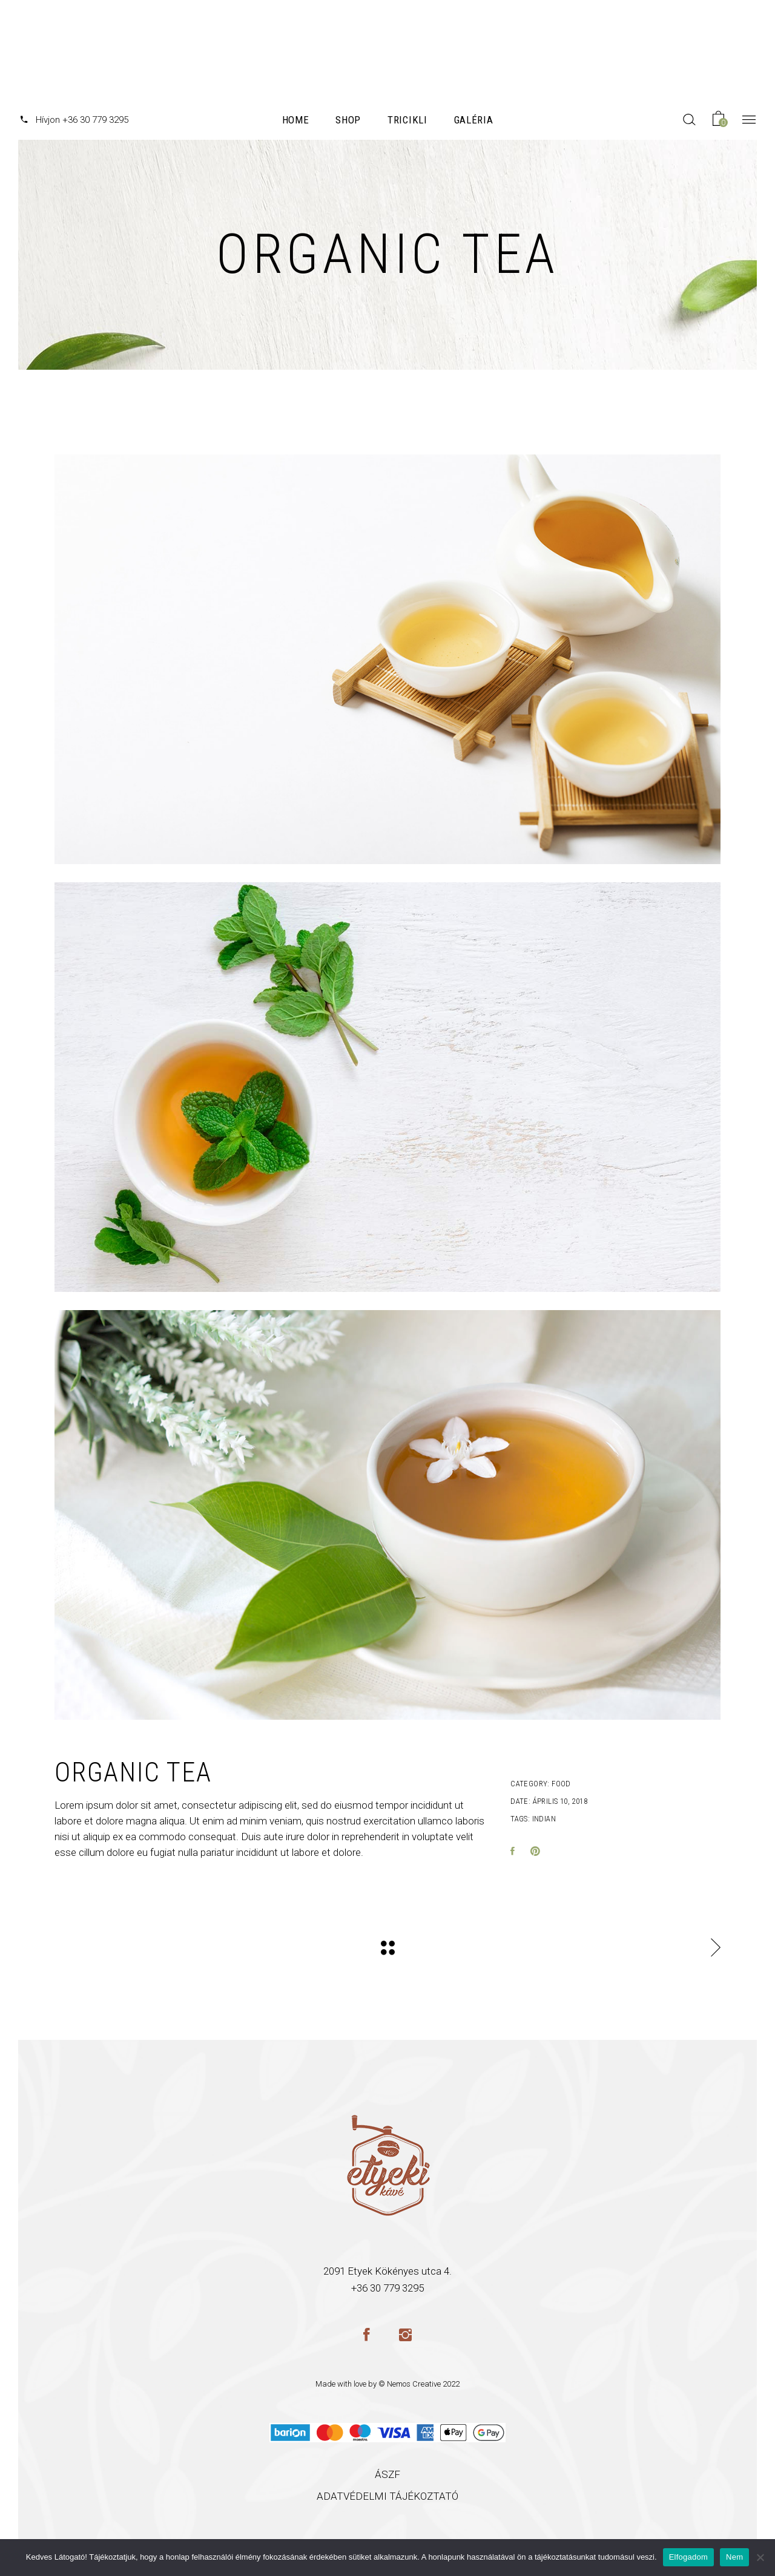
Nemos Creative (414, 2383)
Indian (544, 1818)
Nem (734, 2556)
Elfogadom (688, 2556)
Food (561, 1783)
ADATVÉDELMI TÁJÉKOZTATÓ (387, 2496)
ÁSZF (387, 2474)
